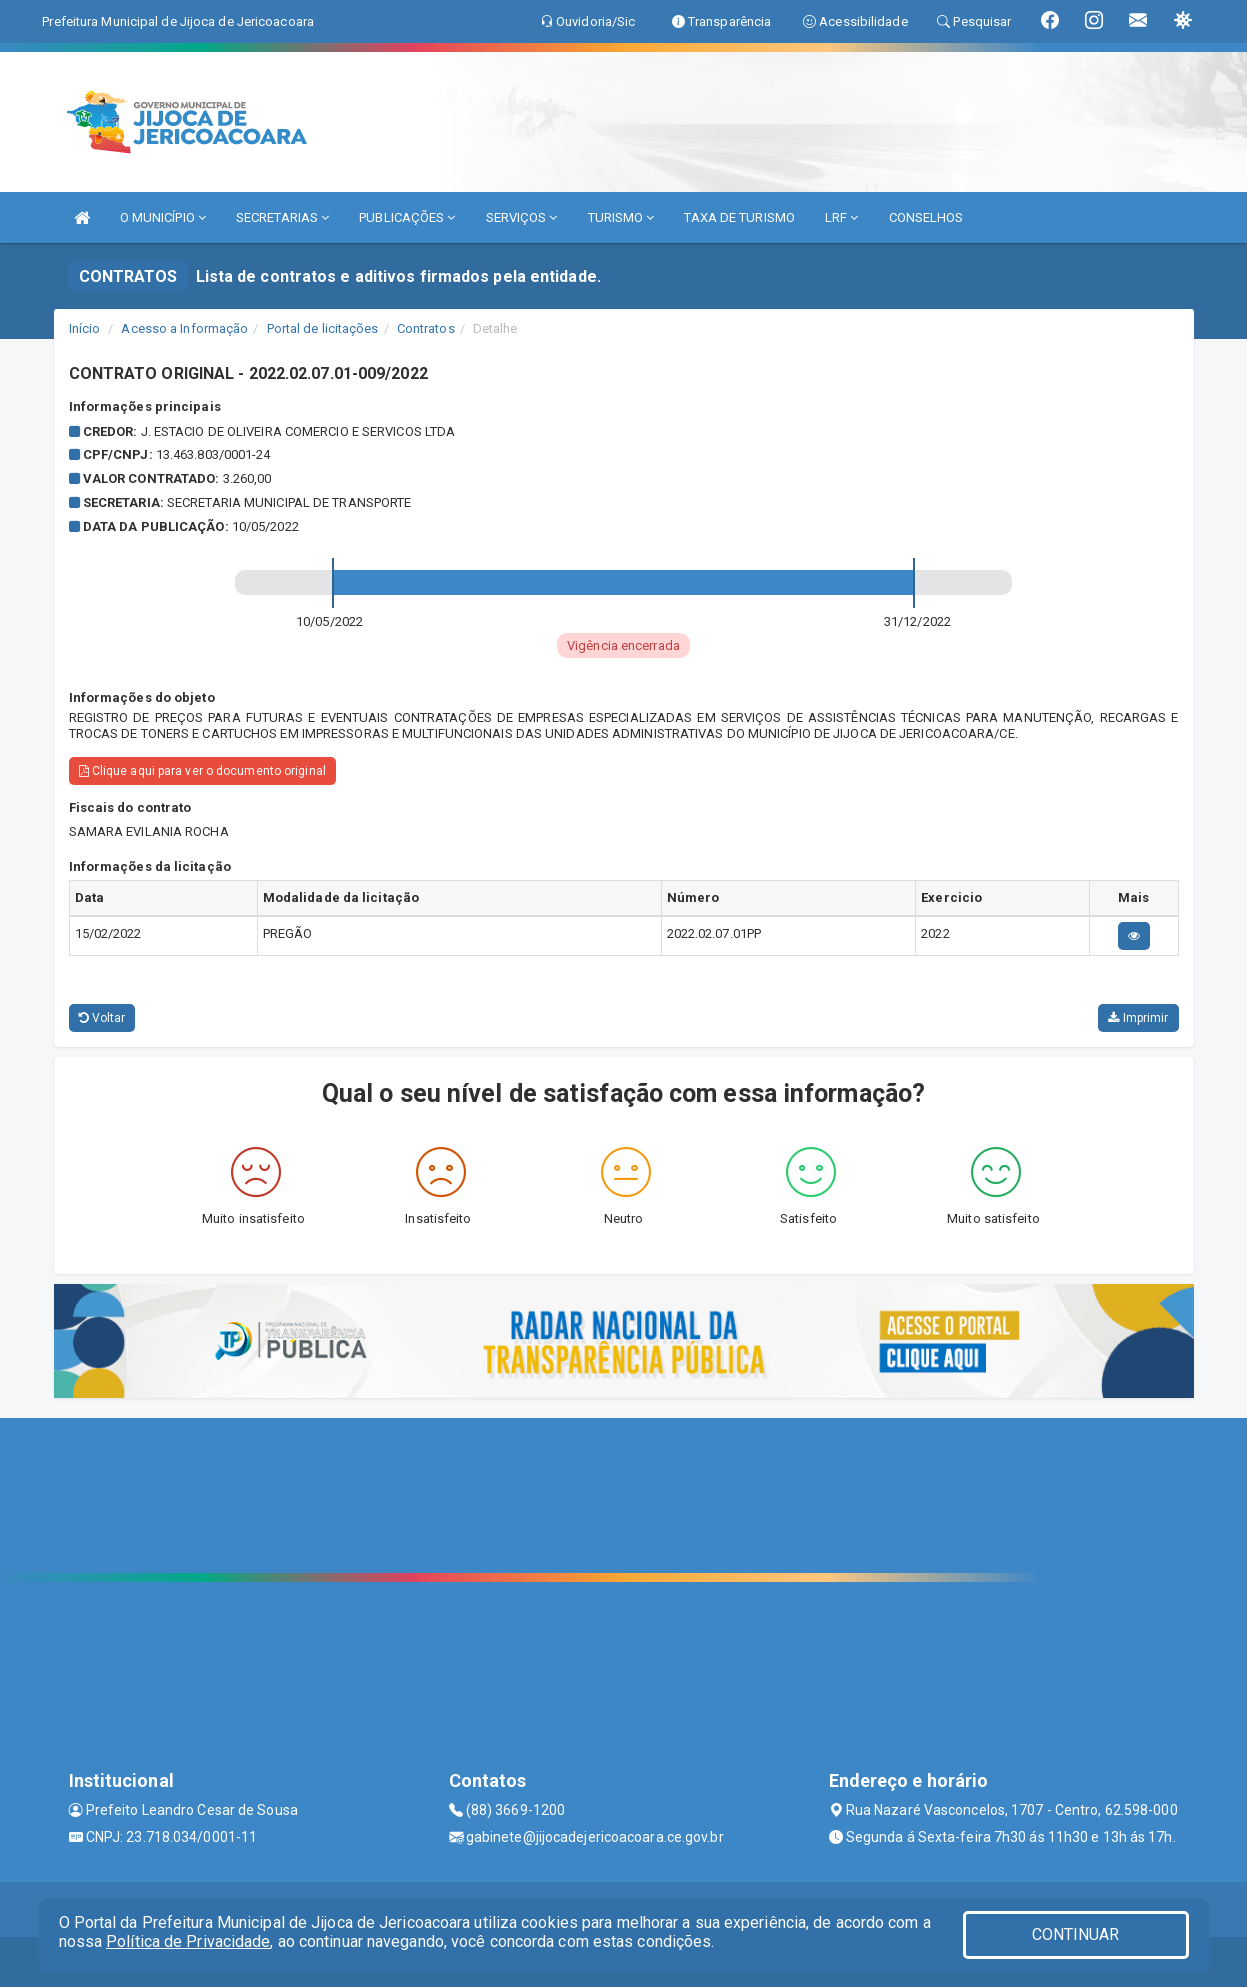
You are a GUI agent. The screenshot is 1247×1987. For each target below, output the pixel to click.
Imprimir (1138, 1018)
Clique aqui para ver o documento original (202, 771)
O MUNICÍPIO (163, 217)
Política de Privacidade (188, 1941)
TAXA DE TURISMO (739, 217)
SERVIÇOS (522, 217)
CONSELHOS (926, 217)
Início (85, 328)
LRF (842, 217)
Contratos (426, 328)
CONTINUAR (1076, 1934)
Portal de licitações (323, 328)
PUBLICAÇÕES (407, 217)
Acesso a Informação (184, 328)
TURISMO (621, 217)
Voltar (102, 1018)
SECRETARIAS (282, 217)
